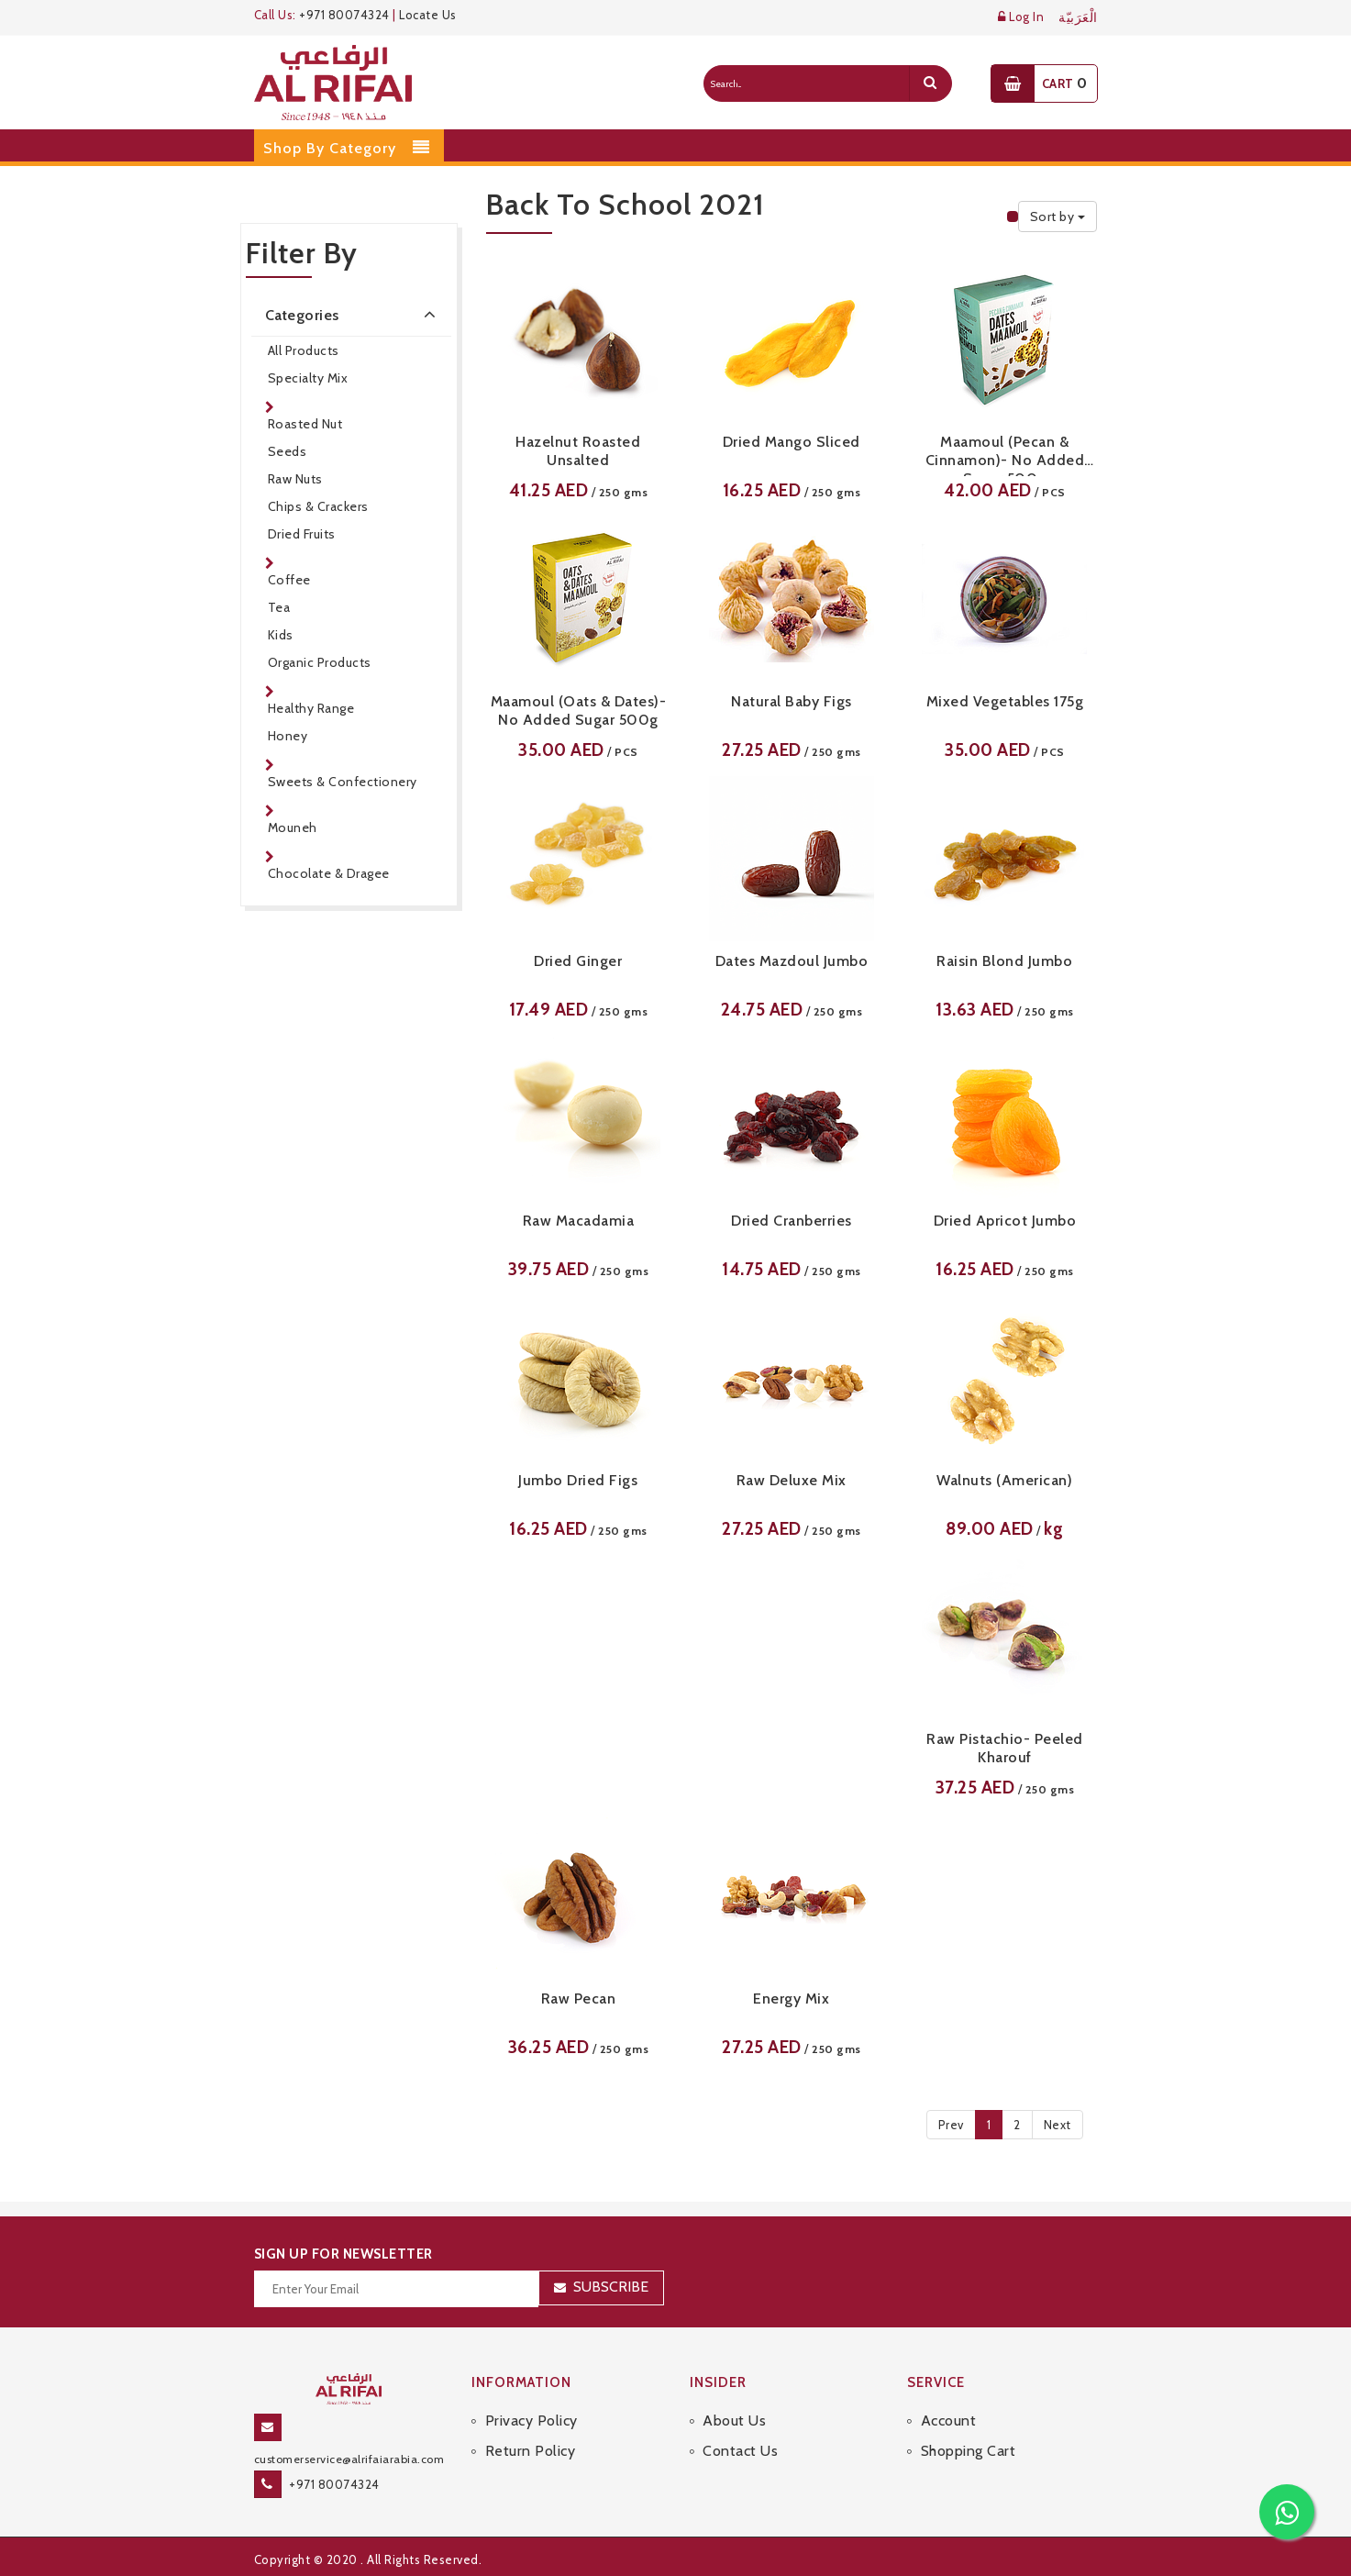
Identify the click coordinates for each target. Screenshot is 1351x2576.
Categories (354, 314)
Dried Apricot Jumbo (1005, 1220)
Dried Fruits (302, 534)
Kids (280, 635)
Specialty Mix (308, 378)
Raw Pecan (578, 1998)
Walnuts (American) (1004, 1480)
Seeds (287, 451)
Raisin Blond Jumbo (1004, 961)
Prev (951, 2124)
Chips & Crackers (318, 506)
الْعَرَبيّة (1078, 18)
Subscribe (610, 2286)
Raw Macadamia (579, 1220)
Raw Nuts (295, 479)
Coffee (289, 580)
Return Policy (530, 2450)
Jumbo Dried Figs (577, 1480)
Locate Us (428, 14)
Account (949, 2420)
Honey (288, 735)
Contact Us (740, 2450)
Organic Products (319, 662)
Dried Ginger (578, 961)
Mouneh (292, 827)
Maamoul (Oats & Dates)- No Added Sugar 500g (579, 710)
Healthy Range (311, 708)
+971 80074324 (344, 14)
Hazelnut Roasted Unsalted (577, 451)
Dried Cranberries (791, 1220)
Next (1057, 2124)
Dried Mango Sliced (791, 441)
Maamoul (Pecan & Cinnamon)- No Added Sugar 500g (1005, 454)
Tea (279, 607)
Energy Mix (791, 1998)
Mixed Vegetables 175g (1005, 701)
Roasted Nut (305, 424)
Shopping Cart (968, 2450)
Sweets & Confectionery (342, 781)
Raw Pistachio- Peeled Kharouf (1004, 1748)
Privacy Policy (531, 2420)
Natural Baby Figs (791, 701)
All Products (303, 350)
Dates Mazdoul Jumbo (792, 961)
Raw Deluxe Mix (791, 1480)
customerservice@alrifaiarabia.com (349, 2459)
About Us (734, 2420)
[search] (930, 83)
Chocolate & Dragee (329, 873)
